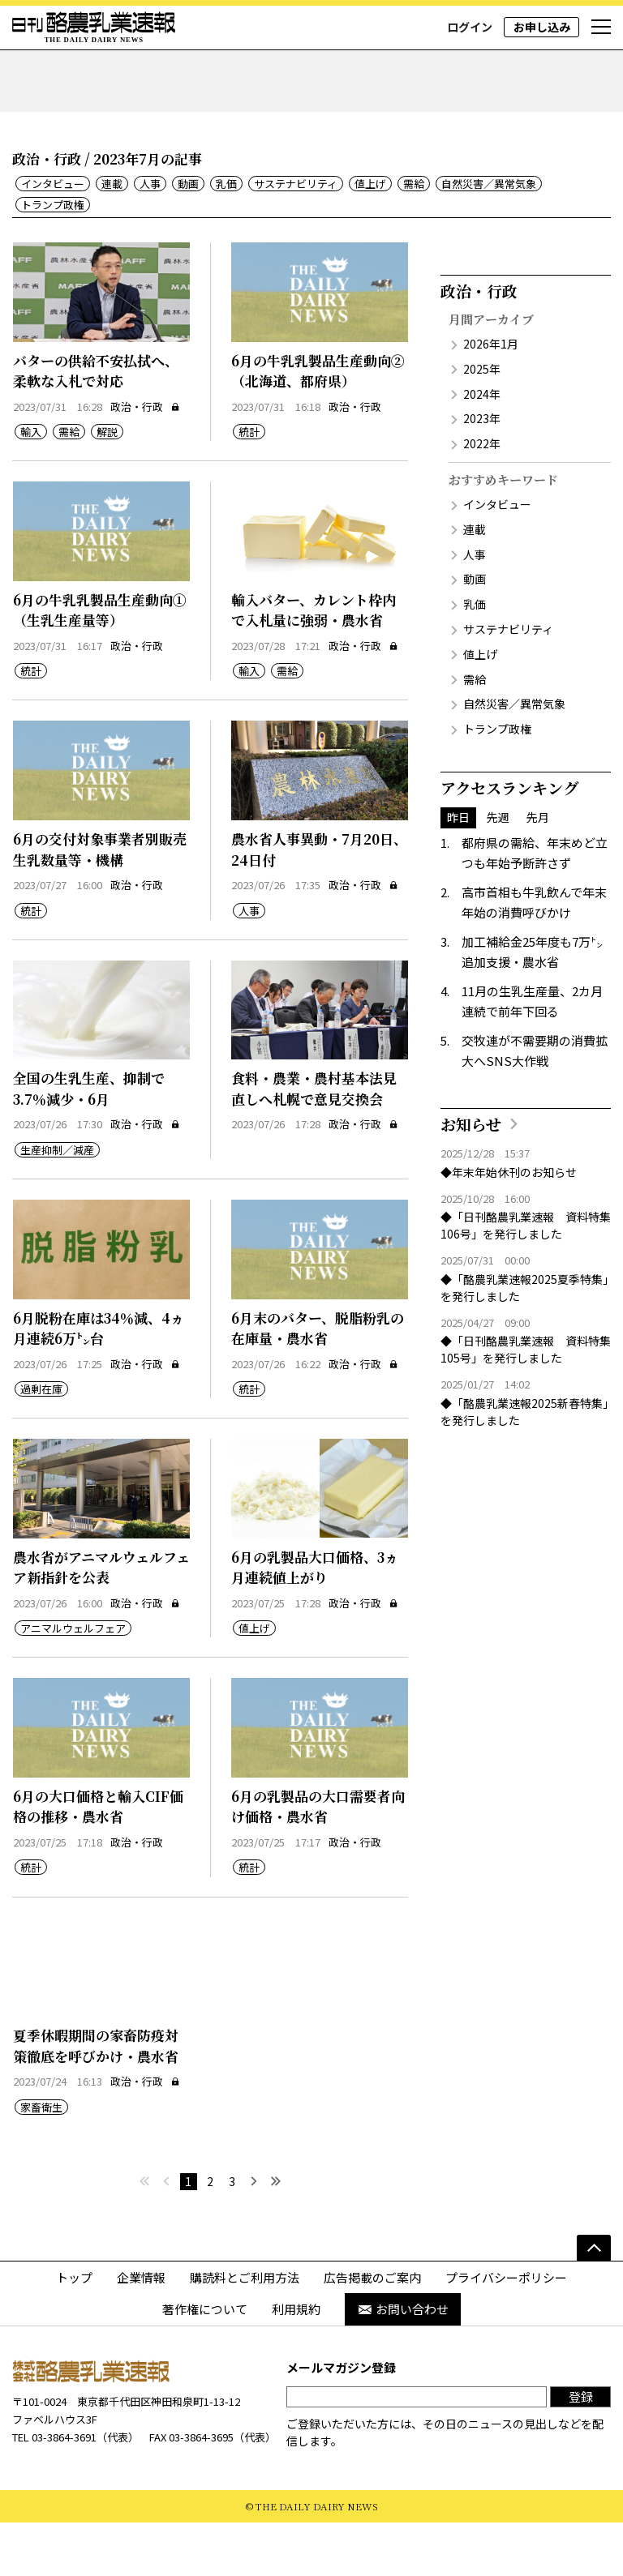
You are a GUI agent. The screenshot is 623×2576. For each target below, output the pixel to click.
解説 (107, 485)
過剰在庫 (41, 1442)
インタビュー (52, 237)
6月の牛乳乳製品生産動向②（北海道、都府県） (318, 423)
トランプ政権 (52, 257)
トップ (74, 2330)
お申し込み (541, 27)
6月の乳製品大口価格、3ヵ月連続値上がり (314, 1620)
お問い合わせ (403, 2362)
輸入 (30, 485)
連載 (111, 237)
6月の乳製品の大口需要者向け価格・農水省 (318, 1860)
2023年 (482, 472)
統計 (249, 485)
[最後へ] (276, 2234)
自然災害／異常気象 (488, 237)
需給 (413, 237)
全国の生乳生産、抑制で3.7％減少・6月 (89, 1141)
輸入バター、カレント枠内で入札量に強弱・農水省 (313, 663)
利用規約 (296, 2362)
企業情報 (141, 2330)
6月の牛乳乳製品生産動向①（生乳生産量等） (100, 663)
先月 (537, 870)
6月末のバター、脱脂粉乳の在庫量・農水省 (317, 1380)
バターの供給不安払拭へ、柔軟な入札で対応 (95, 423)
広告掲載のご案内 (372, 2330)
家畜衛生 (41, 2159)
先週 (498, 870)
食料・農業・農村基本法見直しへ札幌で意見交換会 (314, 1141)
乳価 (226, 237)
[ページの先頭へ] (594, 2300)
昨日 (458, 870)
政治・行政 (145, 459)
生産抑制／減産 (57, 1203)
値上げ (370, 237)
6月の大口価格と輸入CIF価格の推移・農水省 (98, 1860)
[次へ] (254, 2234)
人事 (150, 237)
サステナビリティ (295, 237)
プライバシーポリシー (506, 2330)
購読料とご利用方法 (244, 2330)
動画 (188, 237)
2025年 (482, 422)
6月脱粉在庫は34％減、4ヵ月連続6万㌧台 (98, 1380)
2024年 (482, 447)
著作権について (204, 2362)
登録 (581, 2449)
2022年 (482, 497)
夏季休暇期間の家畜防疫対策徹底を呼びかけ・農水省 (95, 2099)
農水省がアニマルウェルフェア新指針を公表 (101, 1620)
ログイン (469, 27)
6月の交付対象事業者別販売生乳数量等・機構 (100, 902)
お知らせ (470, 1176)
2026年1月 (490, 397)
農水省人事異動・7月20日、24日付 (319, 902)
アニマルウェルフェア (73, 1681)
